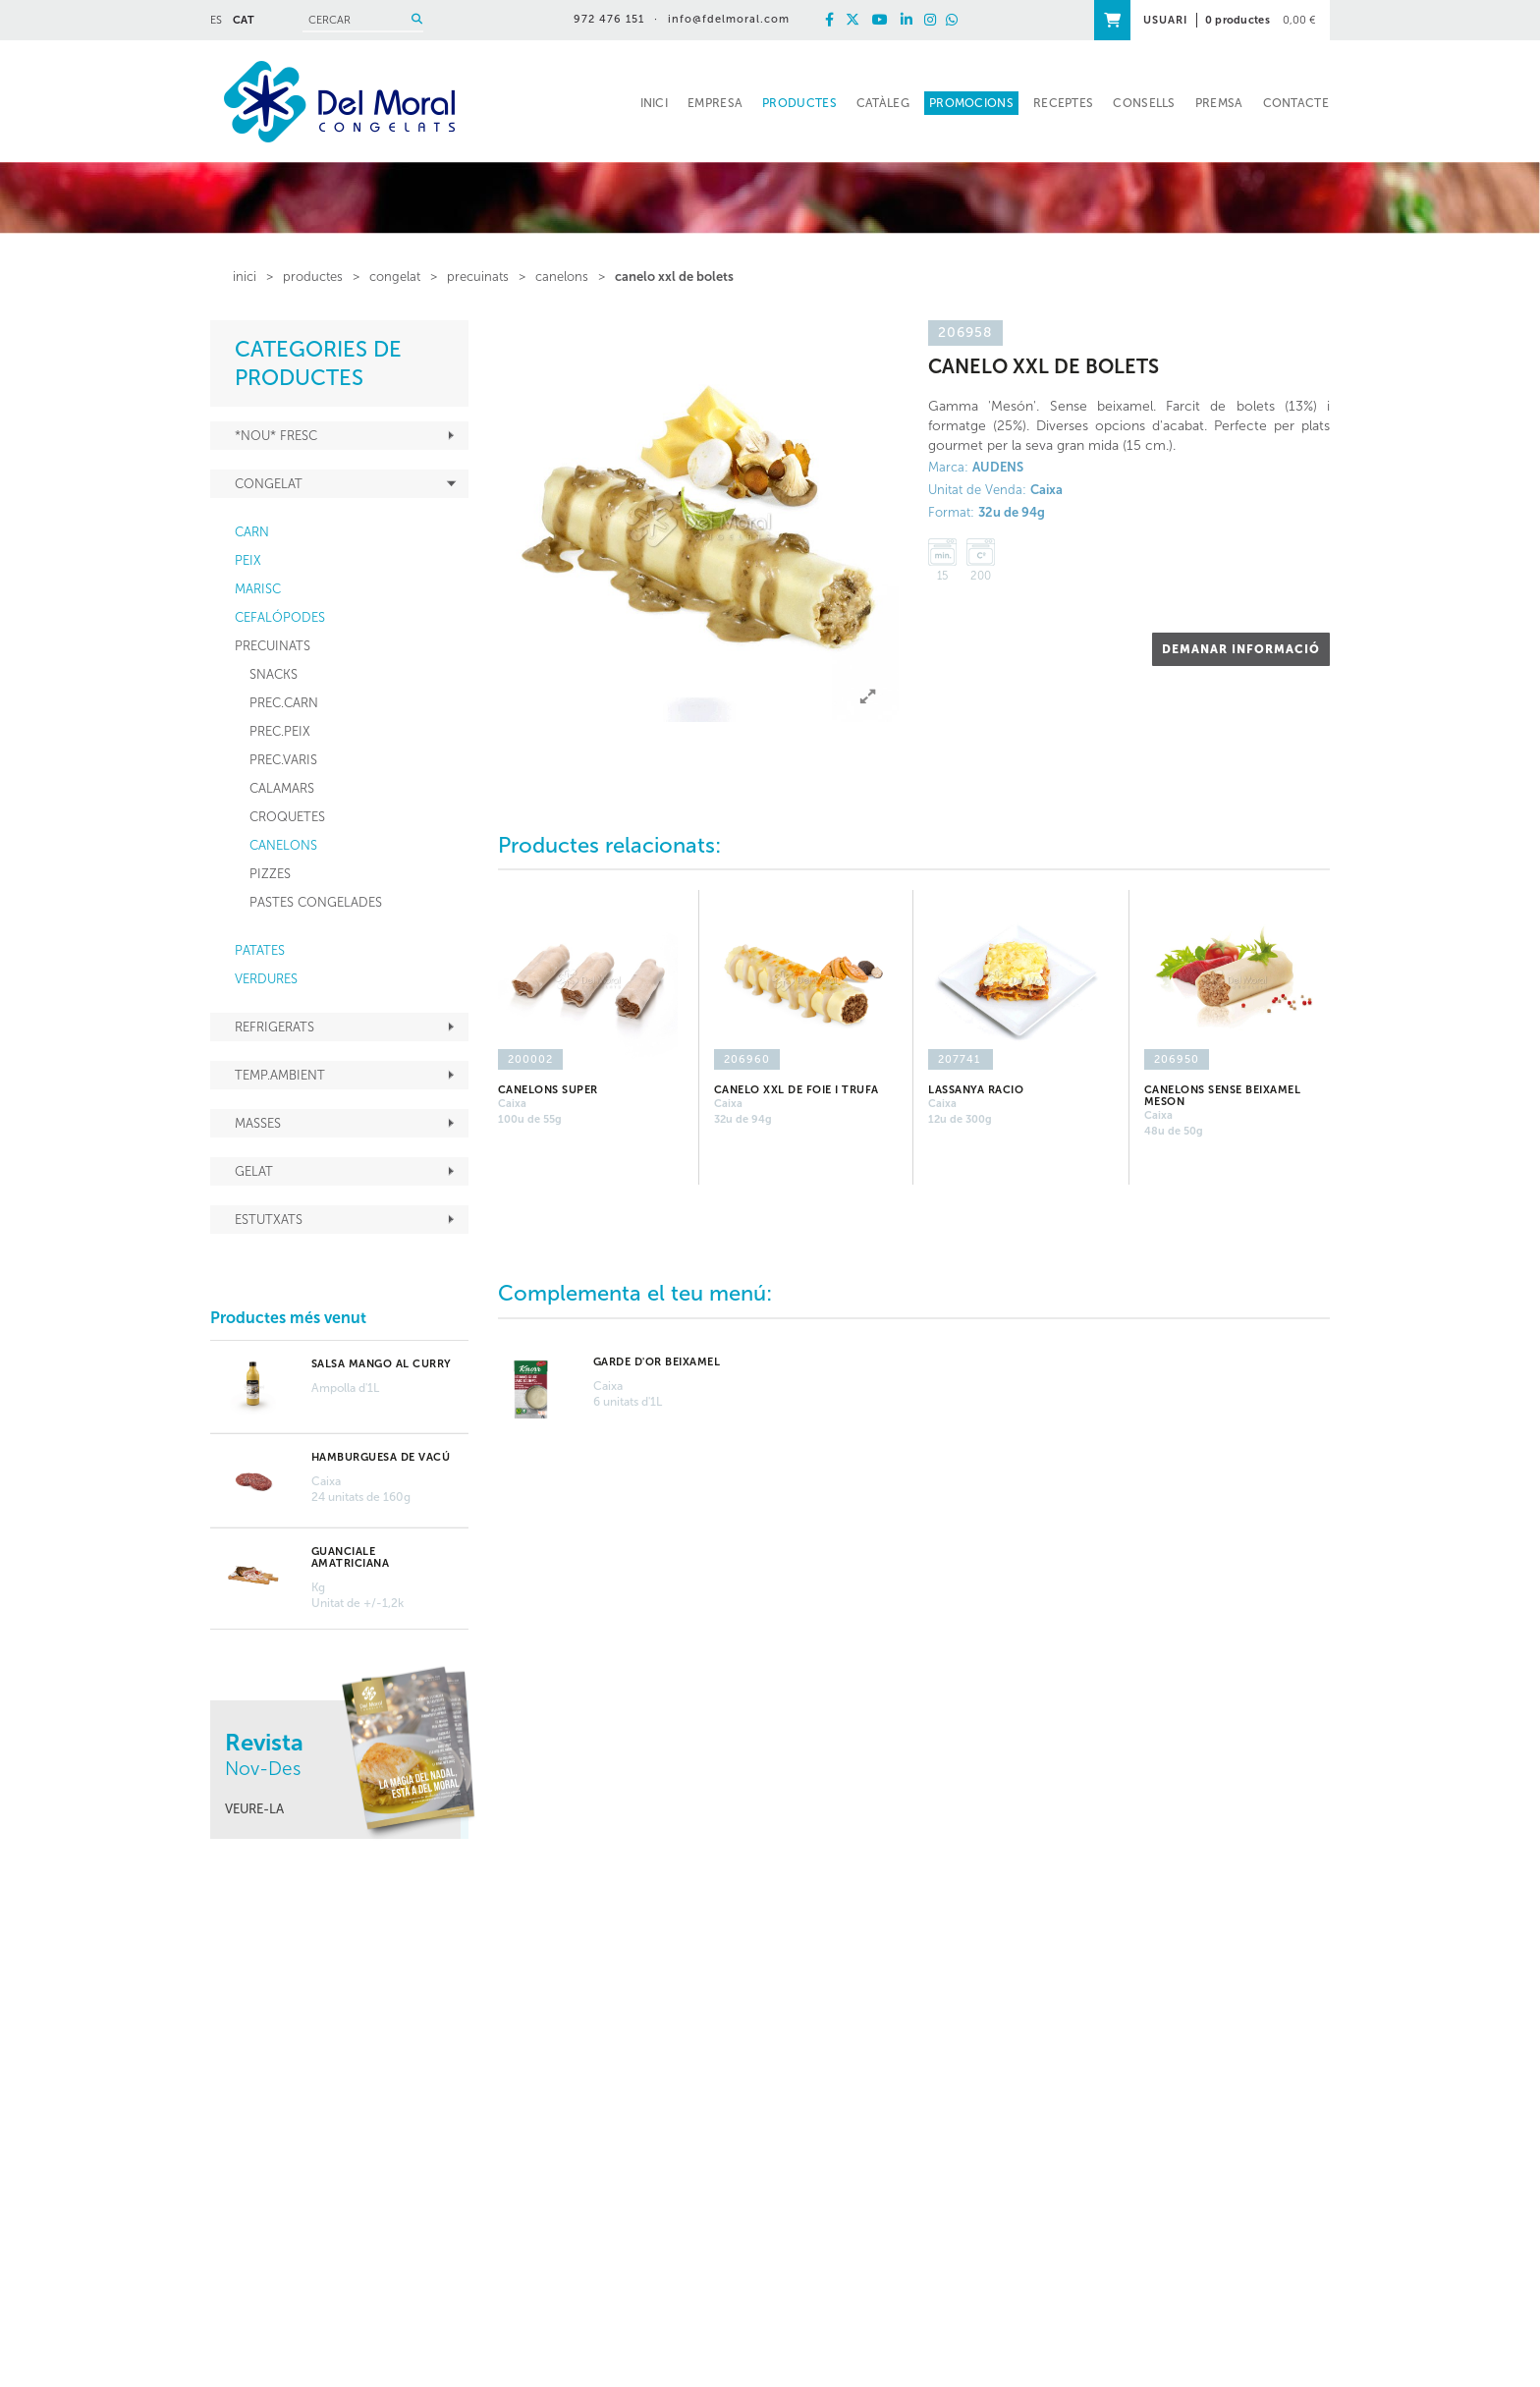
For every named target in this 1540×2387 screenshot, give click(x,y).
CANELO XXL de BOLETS (674, 276)
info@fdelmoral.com (729, 19)
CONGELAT (394, 276)
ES (216, 20)
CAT (243, 20)
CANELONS (561, 276)
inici (244, 276)
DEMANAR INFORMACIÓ (1241, 649)
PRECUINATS (478, 276)
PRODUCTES (313, 276)
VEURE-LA (254, 1809)
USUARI (1165, 20)
